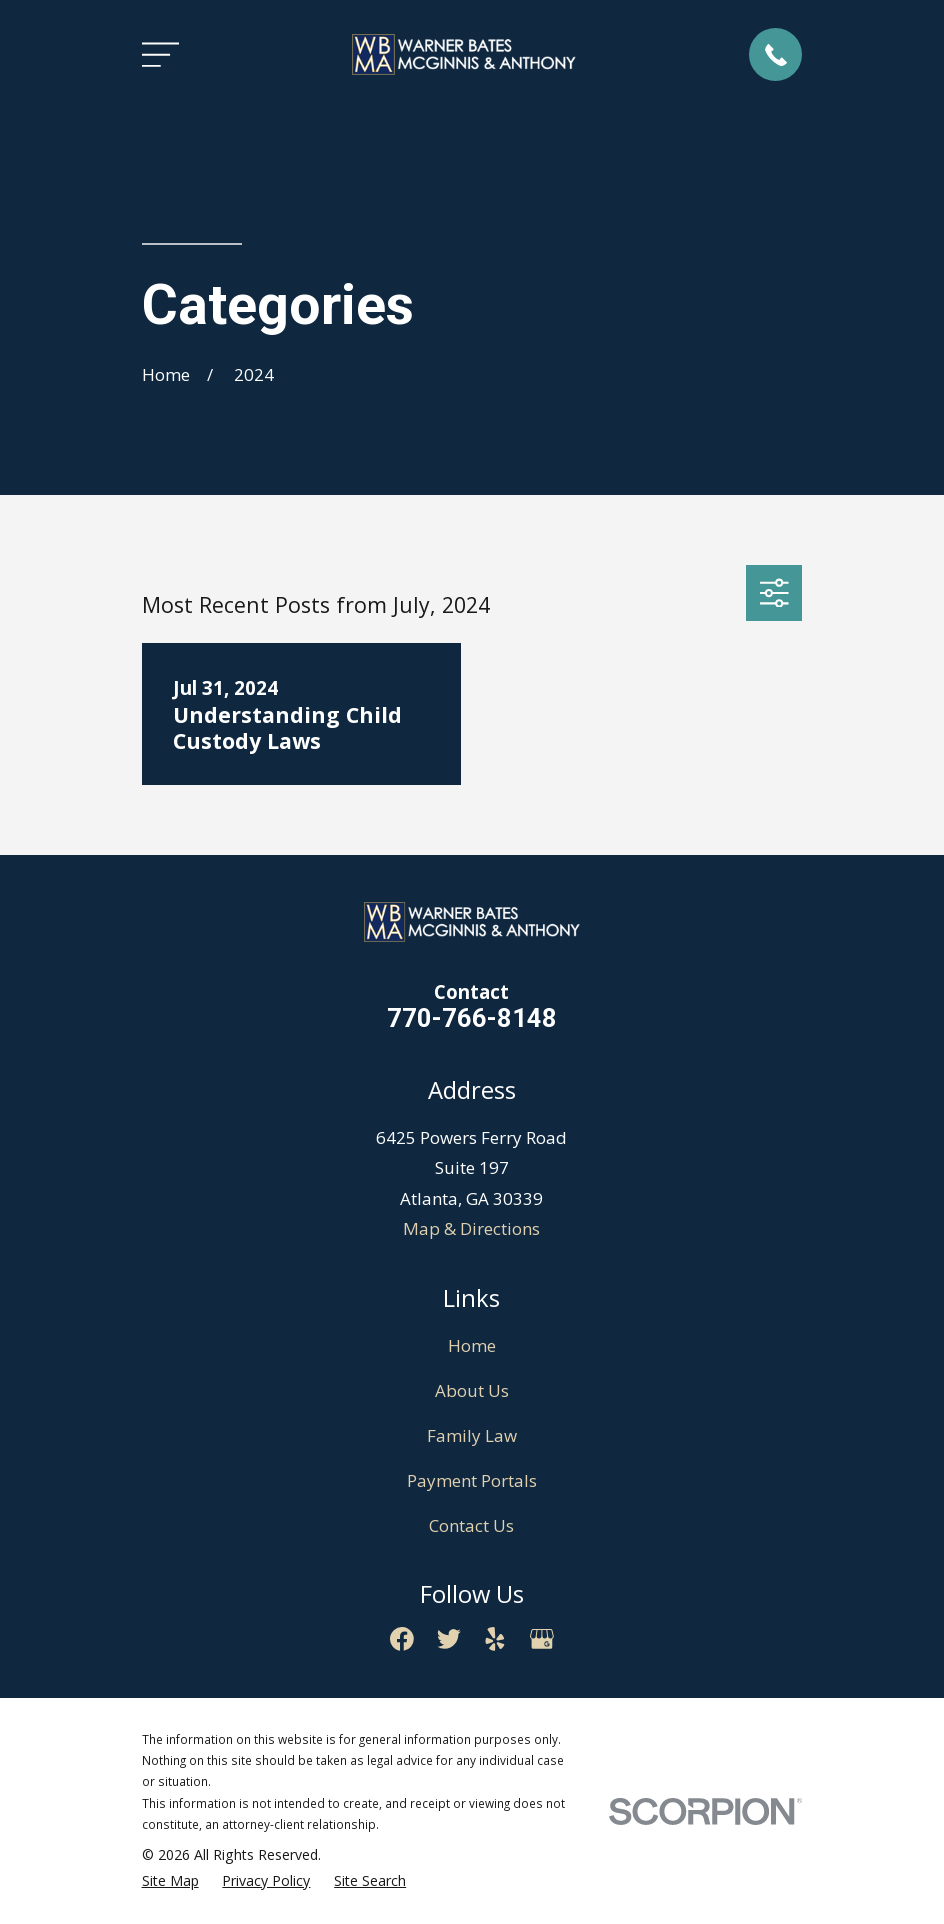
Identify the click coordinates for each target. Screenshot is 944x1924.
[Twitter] (449, 1639)
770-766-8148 (472, 1018)
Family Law (472, 1435)
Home (472, 1345)
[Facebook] (402, 1639)
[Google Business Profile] (542, 1639)
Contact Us (471, 1525)
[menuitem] (170, 1881)
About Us (472, 1390)
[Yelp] (495, 1639)
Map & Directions (471, 1228)
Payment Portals (472, 1480)
